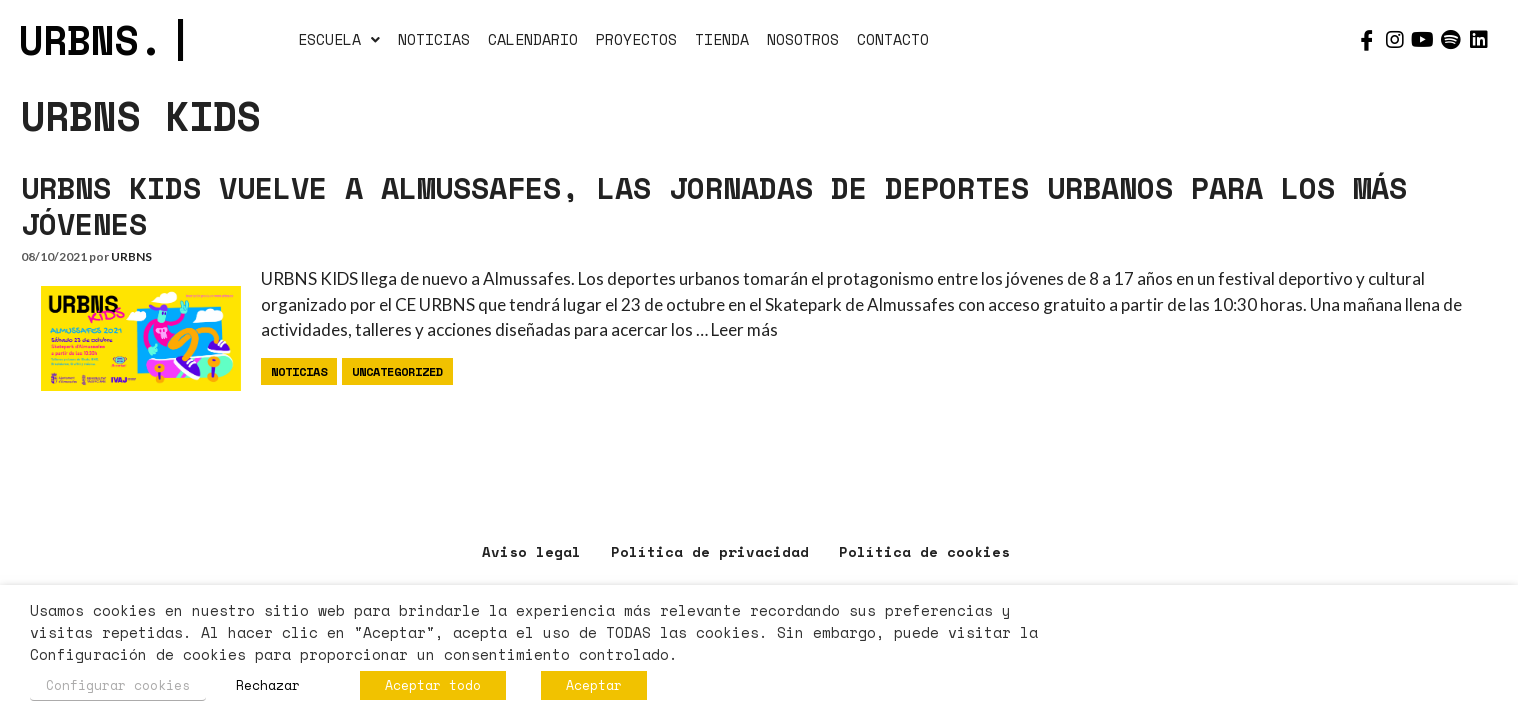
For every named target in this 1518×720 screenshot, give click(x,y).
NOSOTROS (803, 39)
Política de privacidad (710, 551)
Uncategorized (397, 371)
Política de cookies (924, 551)
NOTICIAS (434, 39)
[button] (339, 40)
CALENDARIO (533, 39)
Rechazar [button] (268, 685)
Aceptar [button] (594, 685)
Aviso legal (531, 551)
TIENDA (722, 39)
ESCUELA (339, 39)
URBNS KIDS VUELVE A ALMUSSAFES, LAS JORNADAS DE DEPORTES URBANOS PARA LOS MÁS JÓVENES (714, 205)
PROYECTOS (636, 39)
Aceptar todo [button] (433, 685)
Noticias (299, 371)
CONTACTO (893, 39)
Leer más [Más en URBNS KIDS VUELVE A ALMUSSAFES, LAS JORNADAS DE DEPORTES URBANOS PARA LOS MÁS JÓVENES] (744, 329)
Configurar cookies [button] (118, 685)
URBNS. (105, 39)
